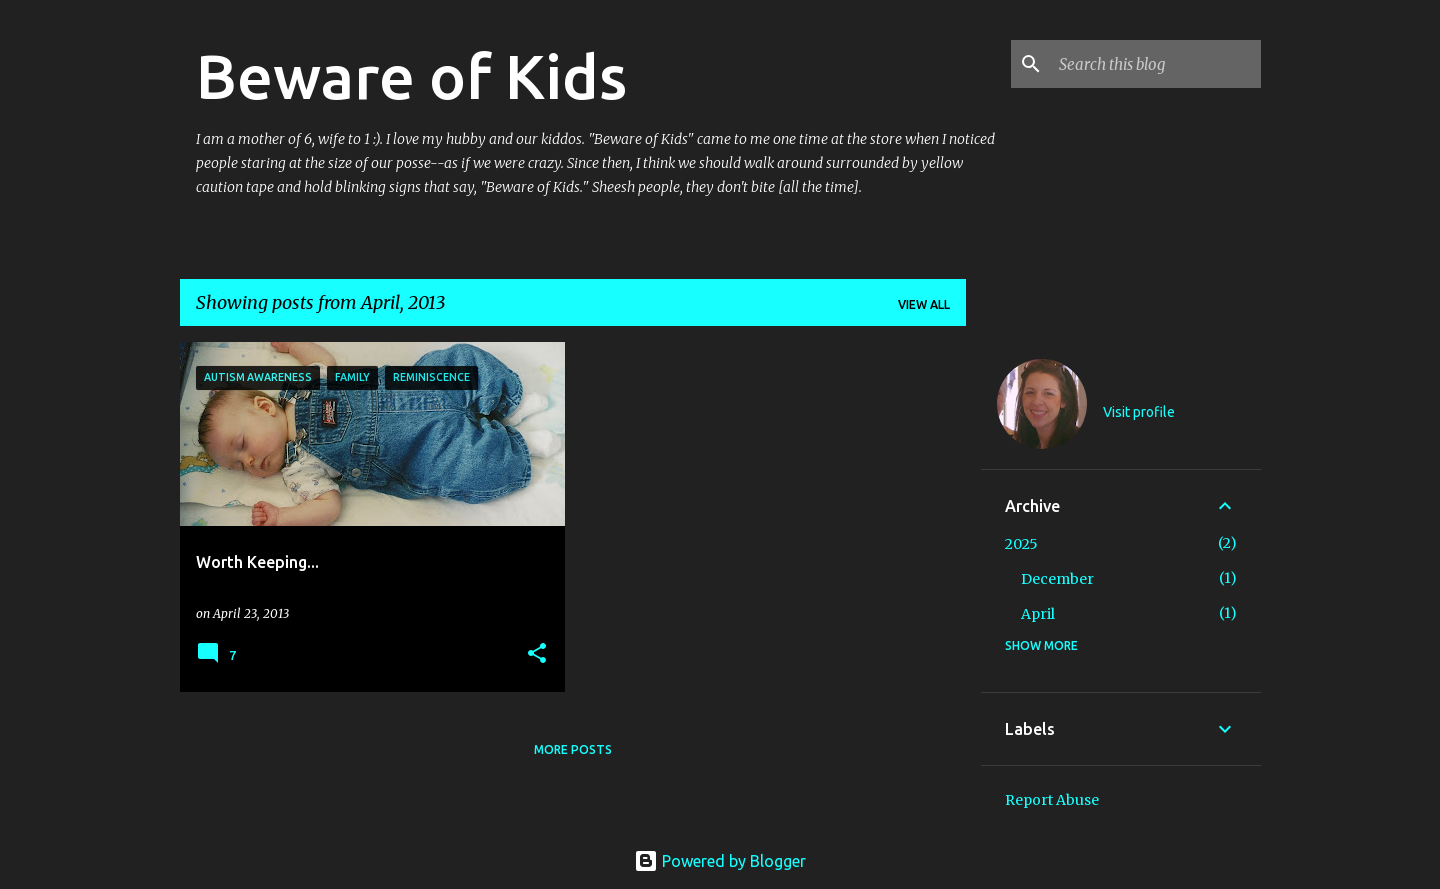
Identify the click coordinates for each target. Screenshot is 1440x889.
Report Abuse (1052, 800)
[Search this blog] (1156, 64)
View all (924, 304)
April (1038, 614)
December (1057, 579)
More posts (573, 749)
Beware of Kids (411, 76)
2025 (1021, 544)
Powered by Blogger (720, 861)
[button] (537, 654)
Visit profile (1139, 412)
